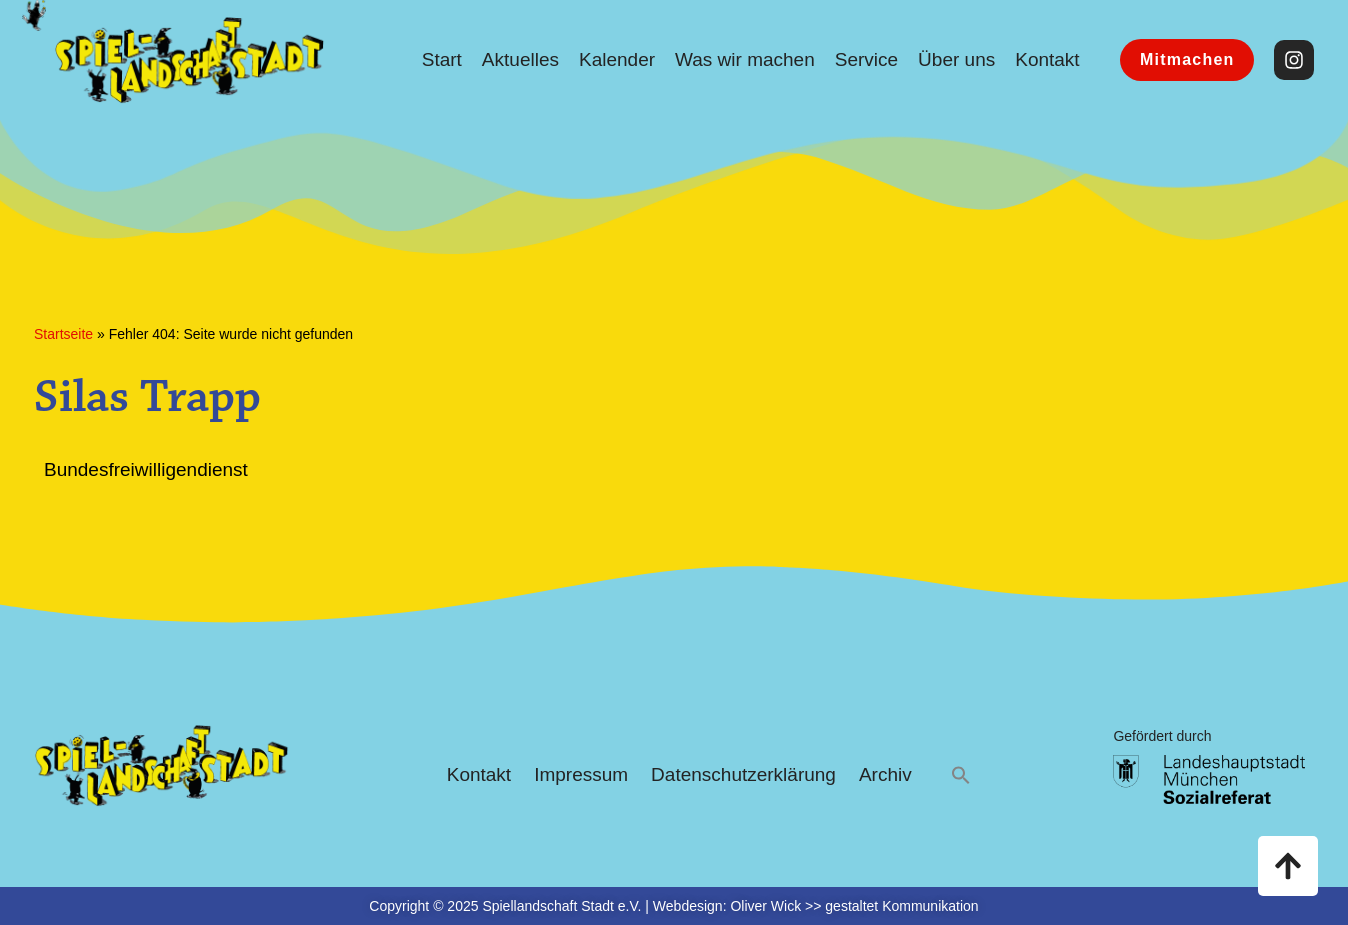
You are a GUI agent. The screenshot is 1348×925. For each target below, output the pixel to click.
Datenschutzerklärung (743, 774)
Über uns (956, 59)
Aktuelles (520, 59)
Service (866, 59)
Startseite (63, 334)
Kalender (617, 59)
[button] (961, 775)
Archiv (885, 774)
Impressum (581, 774)
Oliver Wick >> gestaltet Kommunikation (854, 906)
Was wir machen (745, 59)
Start (442, 59)
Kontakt (1047, 59)
